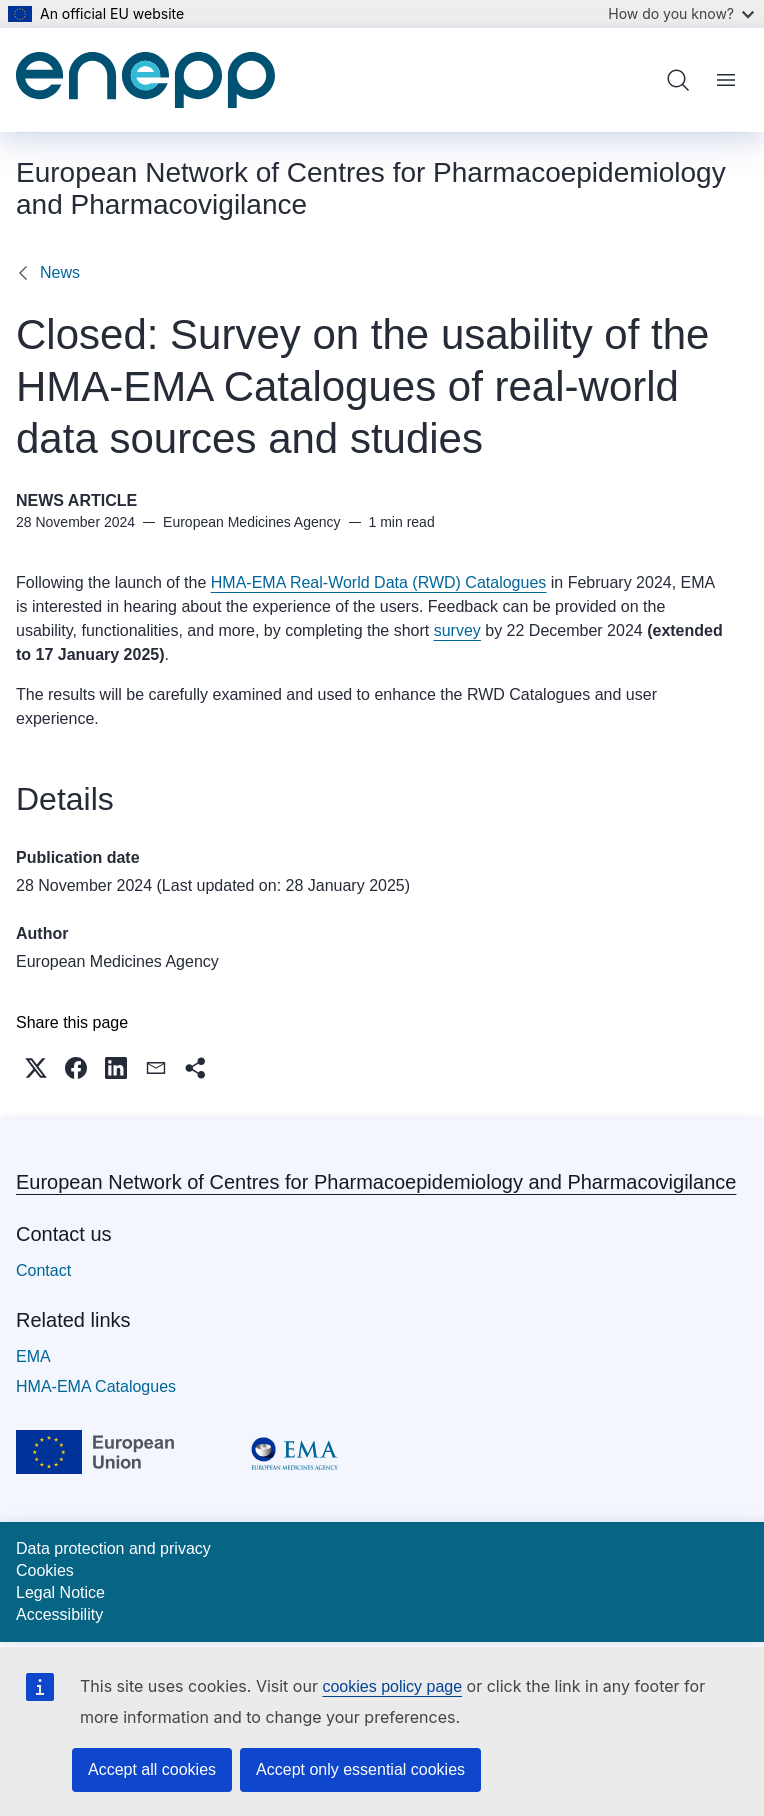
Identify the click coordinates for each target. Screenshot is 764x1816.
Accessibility (59, 1614)
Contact (43, 1270)
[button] (36, 1068)
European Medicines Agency (117, 961)
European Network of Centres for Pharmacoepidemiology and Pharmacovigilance (376, 1182)
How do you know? (681, 13)
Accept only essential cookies (360, 1769)
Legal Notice (60, 1592)
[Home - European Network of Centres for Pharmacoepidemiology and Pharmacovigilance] (145, 80)
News (60, 272)
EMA (33, 1356)
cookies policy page (392, 1686)
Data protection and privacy (113, 1548)
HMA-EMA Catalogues (96, 1386)
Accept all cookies (152, 1769)
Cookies (45, 1570)
